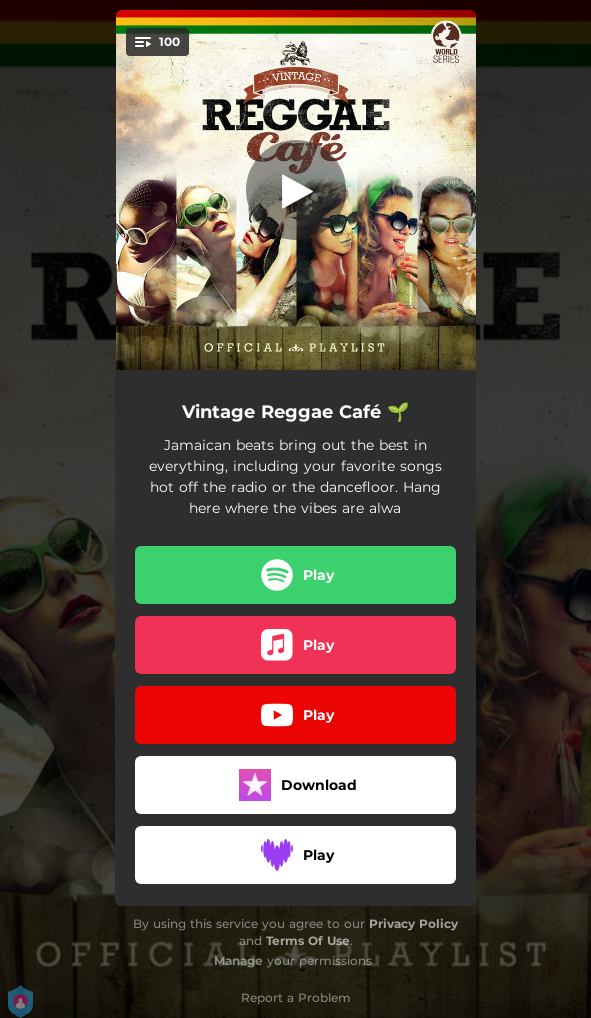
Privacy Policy (413, 923)
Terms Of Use (308, 940)
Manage (238, 960)
